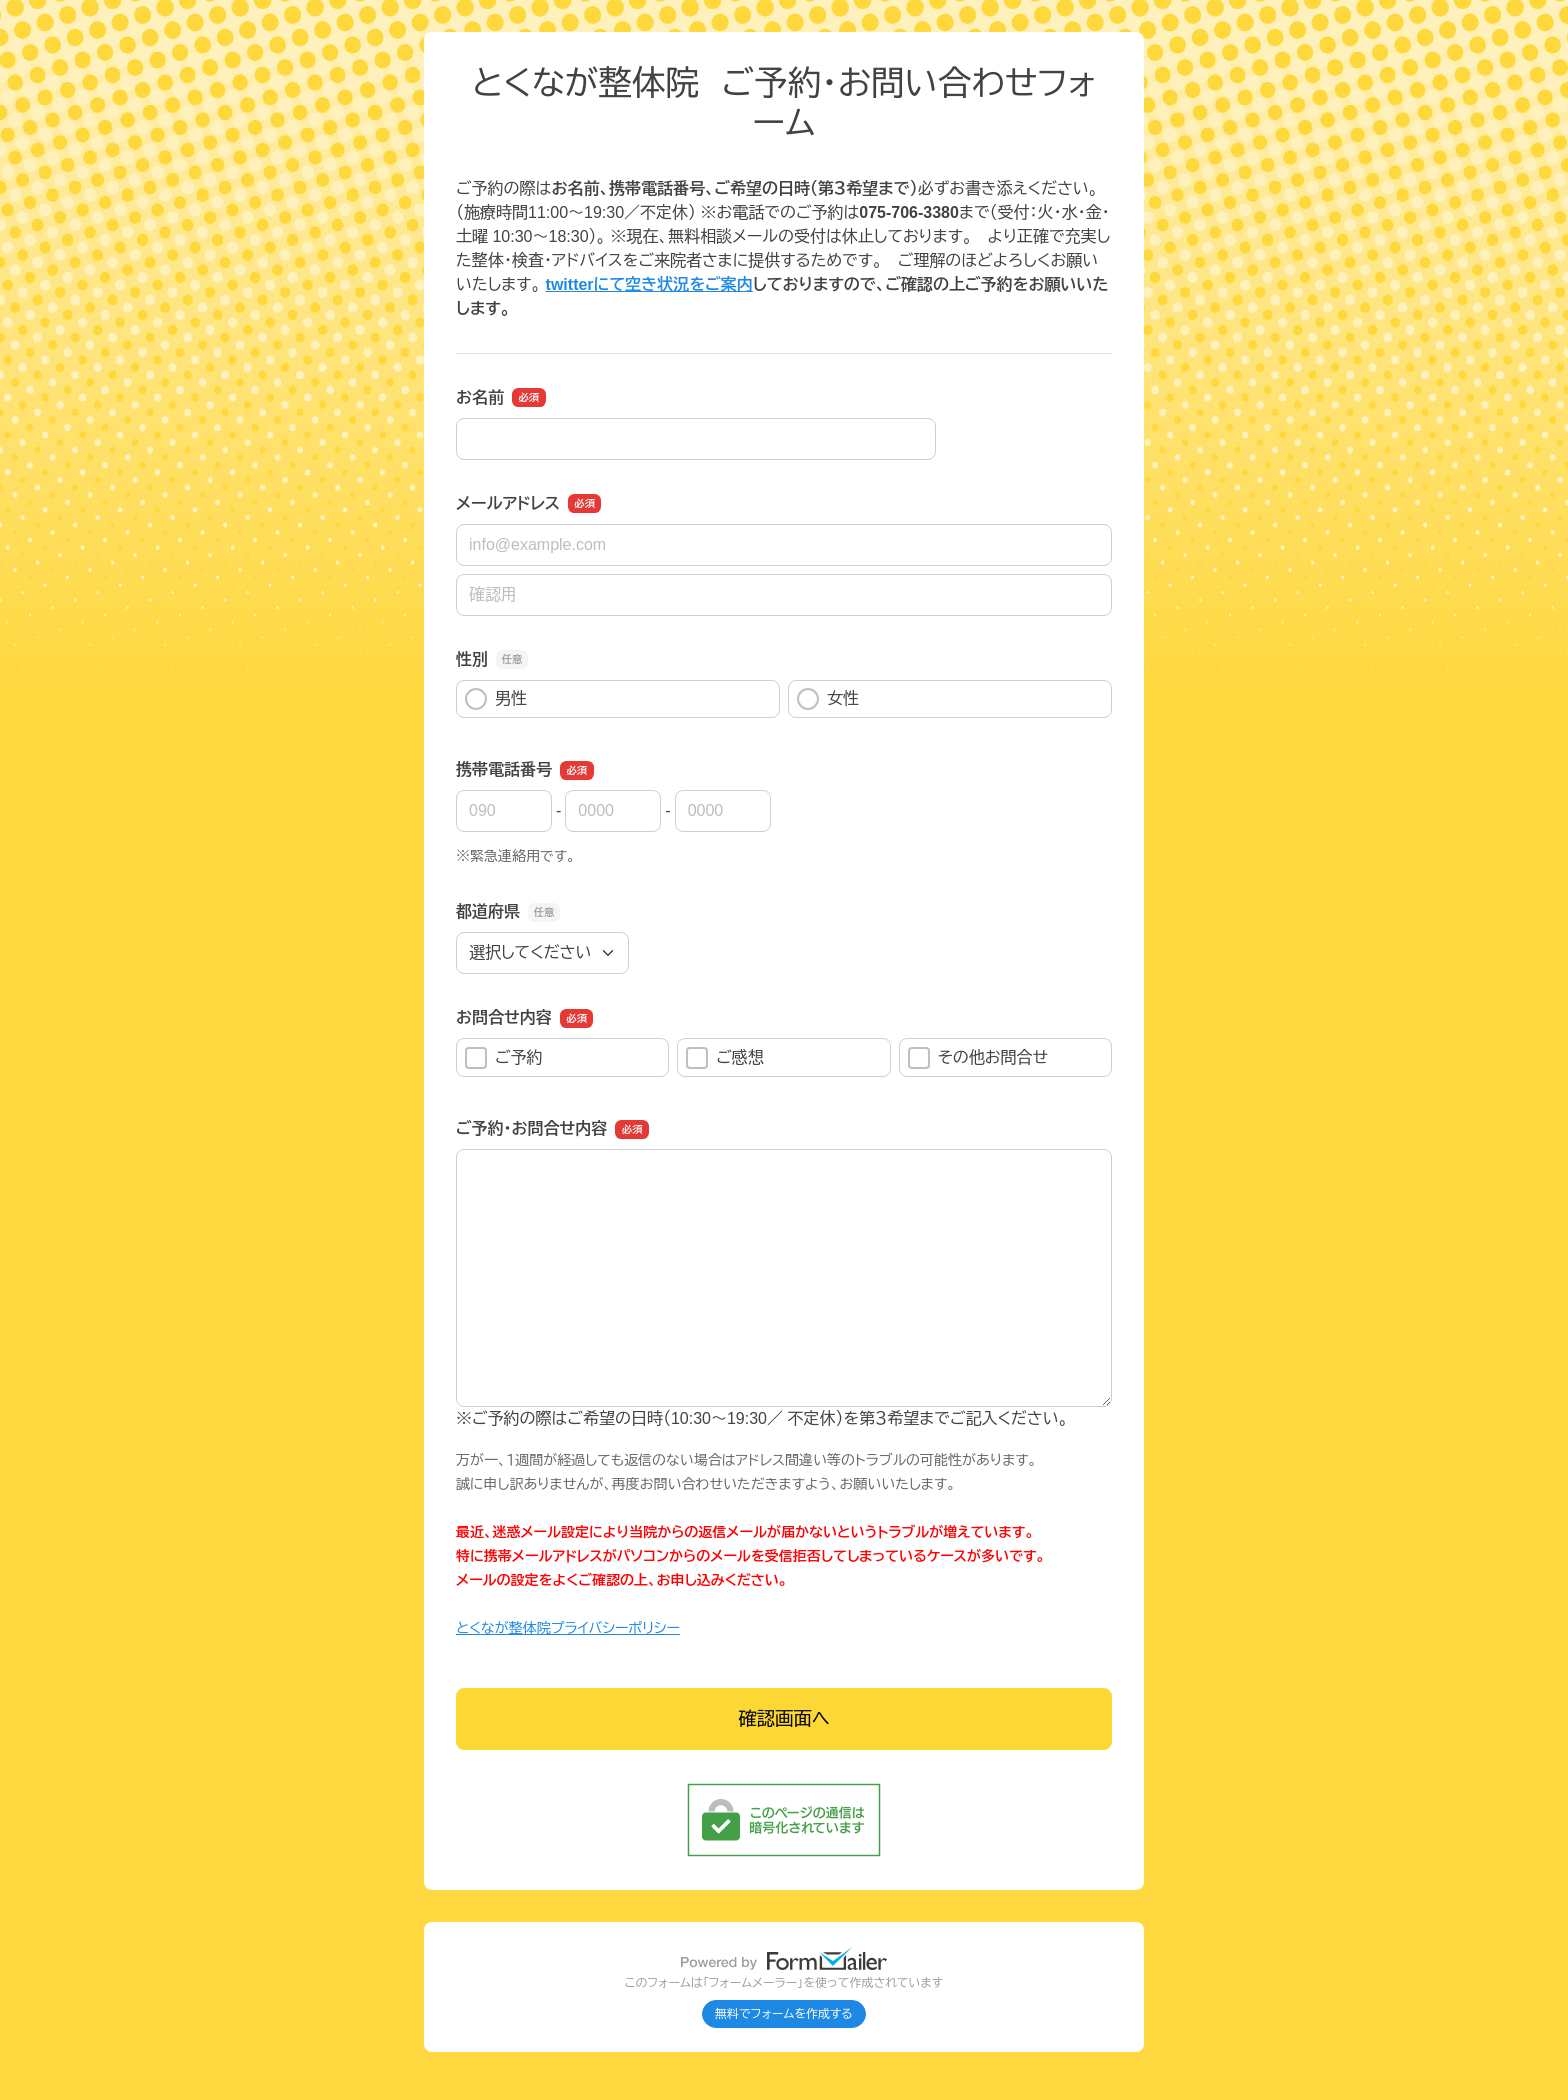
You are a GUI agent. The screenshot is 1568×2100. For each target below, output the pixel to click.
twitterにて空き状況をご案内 (649, 284)
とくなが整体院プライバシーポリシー (568, 1628)
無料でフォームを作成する (784, 2014)
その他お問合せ (978, 1058)
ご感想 (725, 1058)
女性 (828, 699)
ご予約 (504, 1058)
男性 (496, 699)
